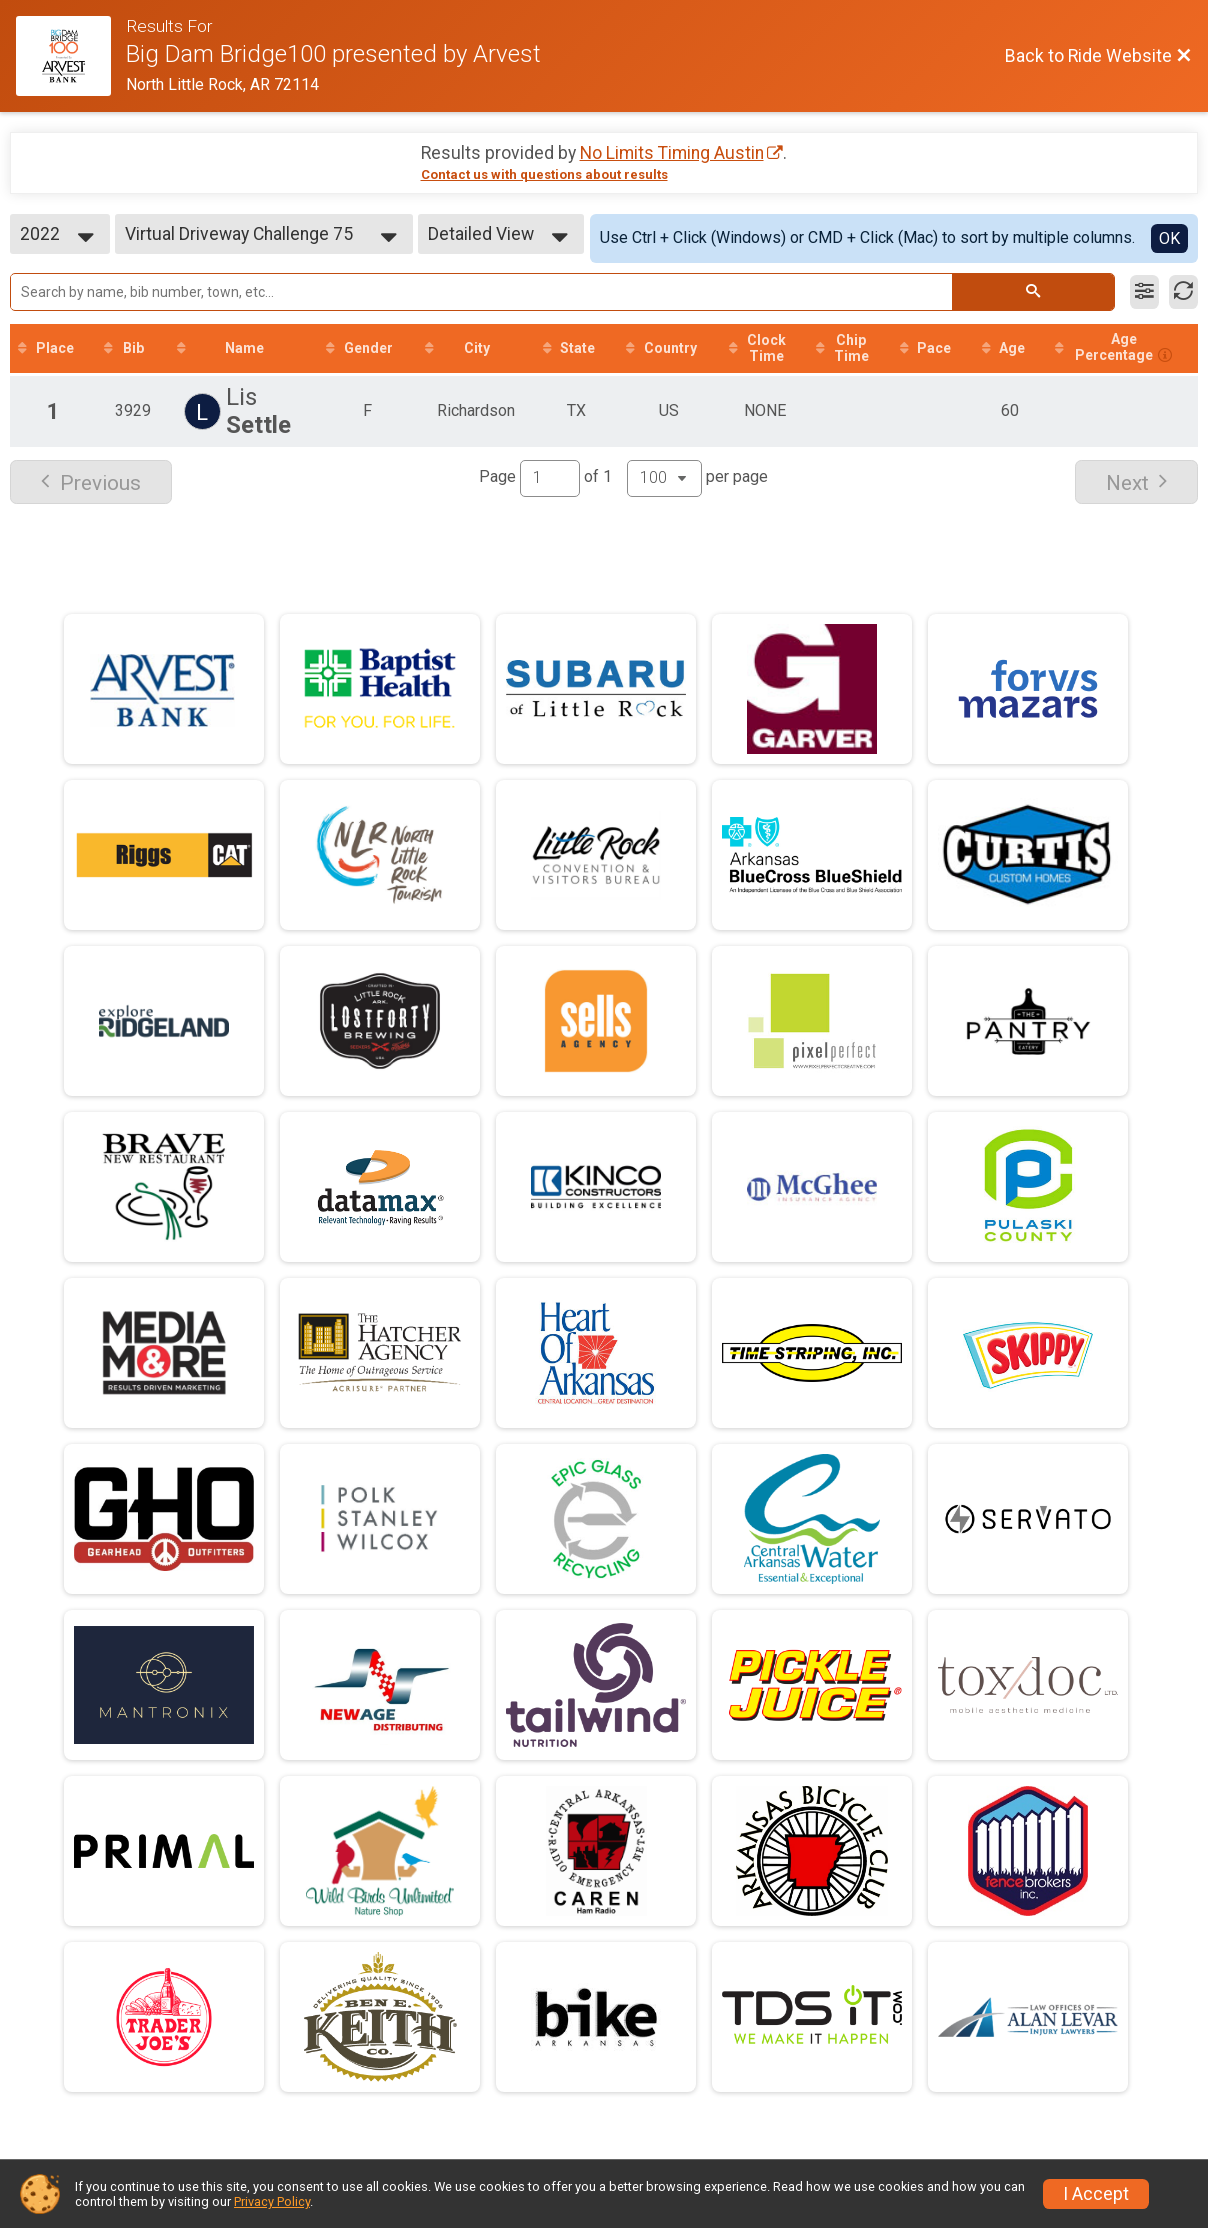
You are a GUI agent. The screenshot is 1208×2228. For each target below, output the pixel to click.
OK (1169, 238)
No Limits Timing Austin (672, 153)
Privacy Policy (272, 2201)
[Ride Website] (71, 56)
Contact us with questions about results (544, 174)
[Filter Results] (1144, 292)
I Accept (1096, 2194)
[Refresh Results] (1183, 292)
